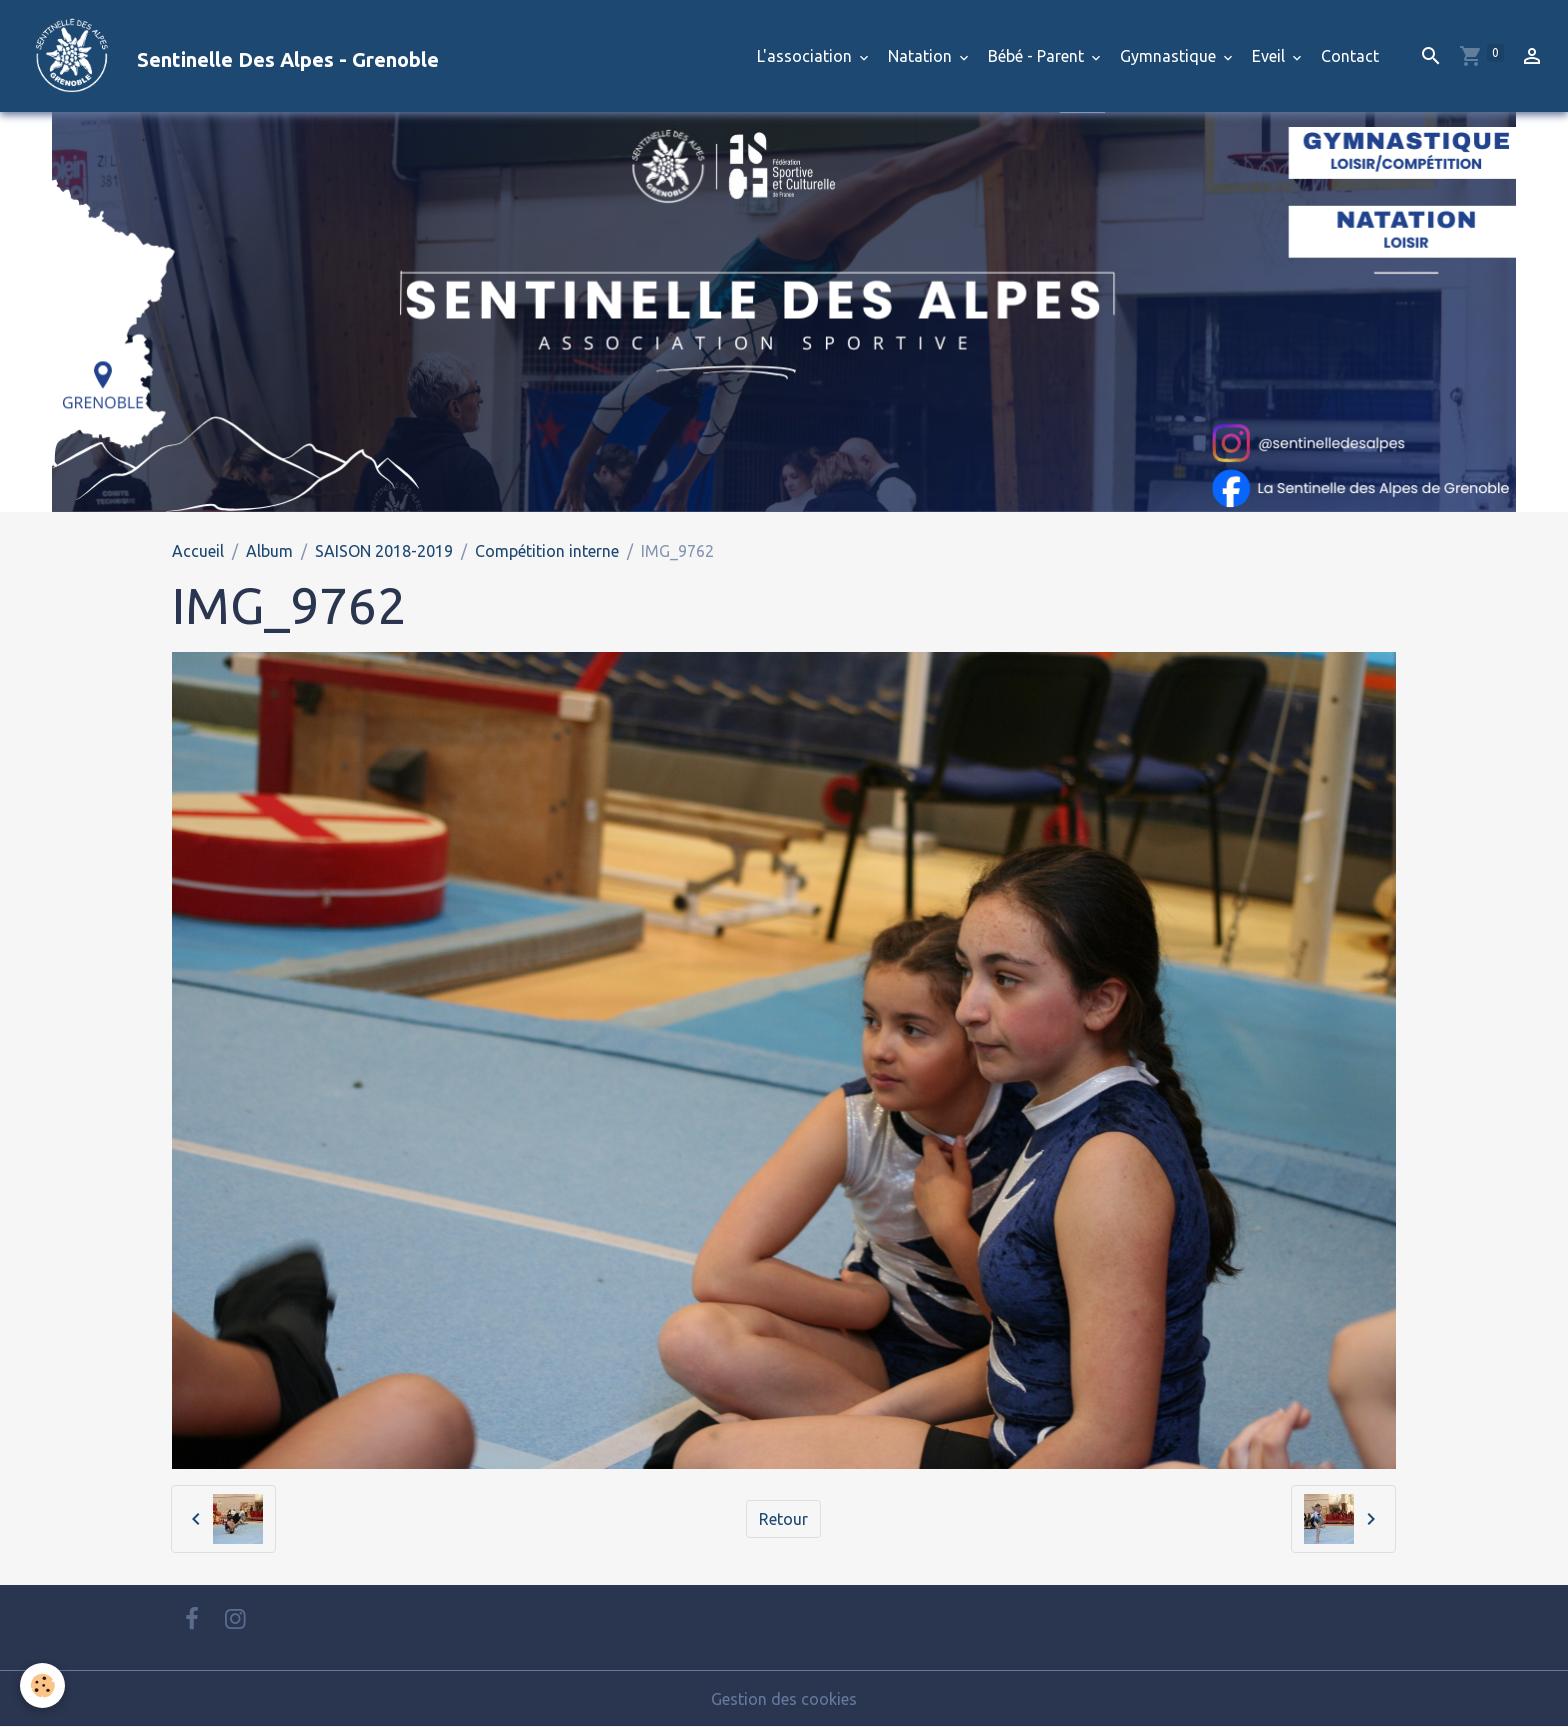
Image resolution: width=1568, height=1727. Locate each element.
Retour (783, 1519)
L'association (806, 56)
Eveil (1270, 56)
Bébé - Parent (1038, 56)
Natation (922, 56)
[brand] (227, 56)
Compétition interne (547, 551)
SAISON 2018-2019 (384, 551)
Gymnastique (1170, 56)
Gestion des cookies (784, 1699)
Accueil (198, 551)
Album (269, 551)
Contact (1350, 56)
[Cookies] (42, 1685)
